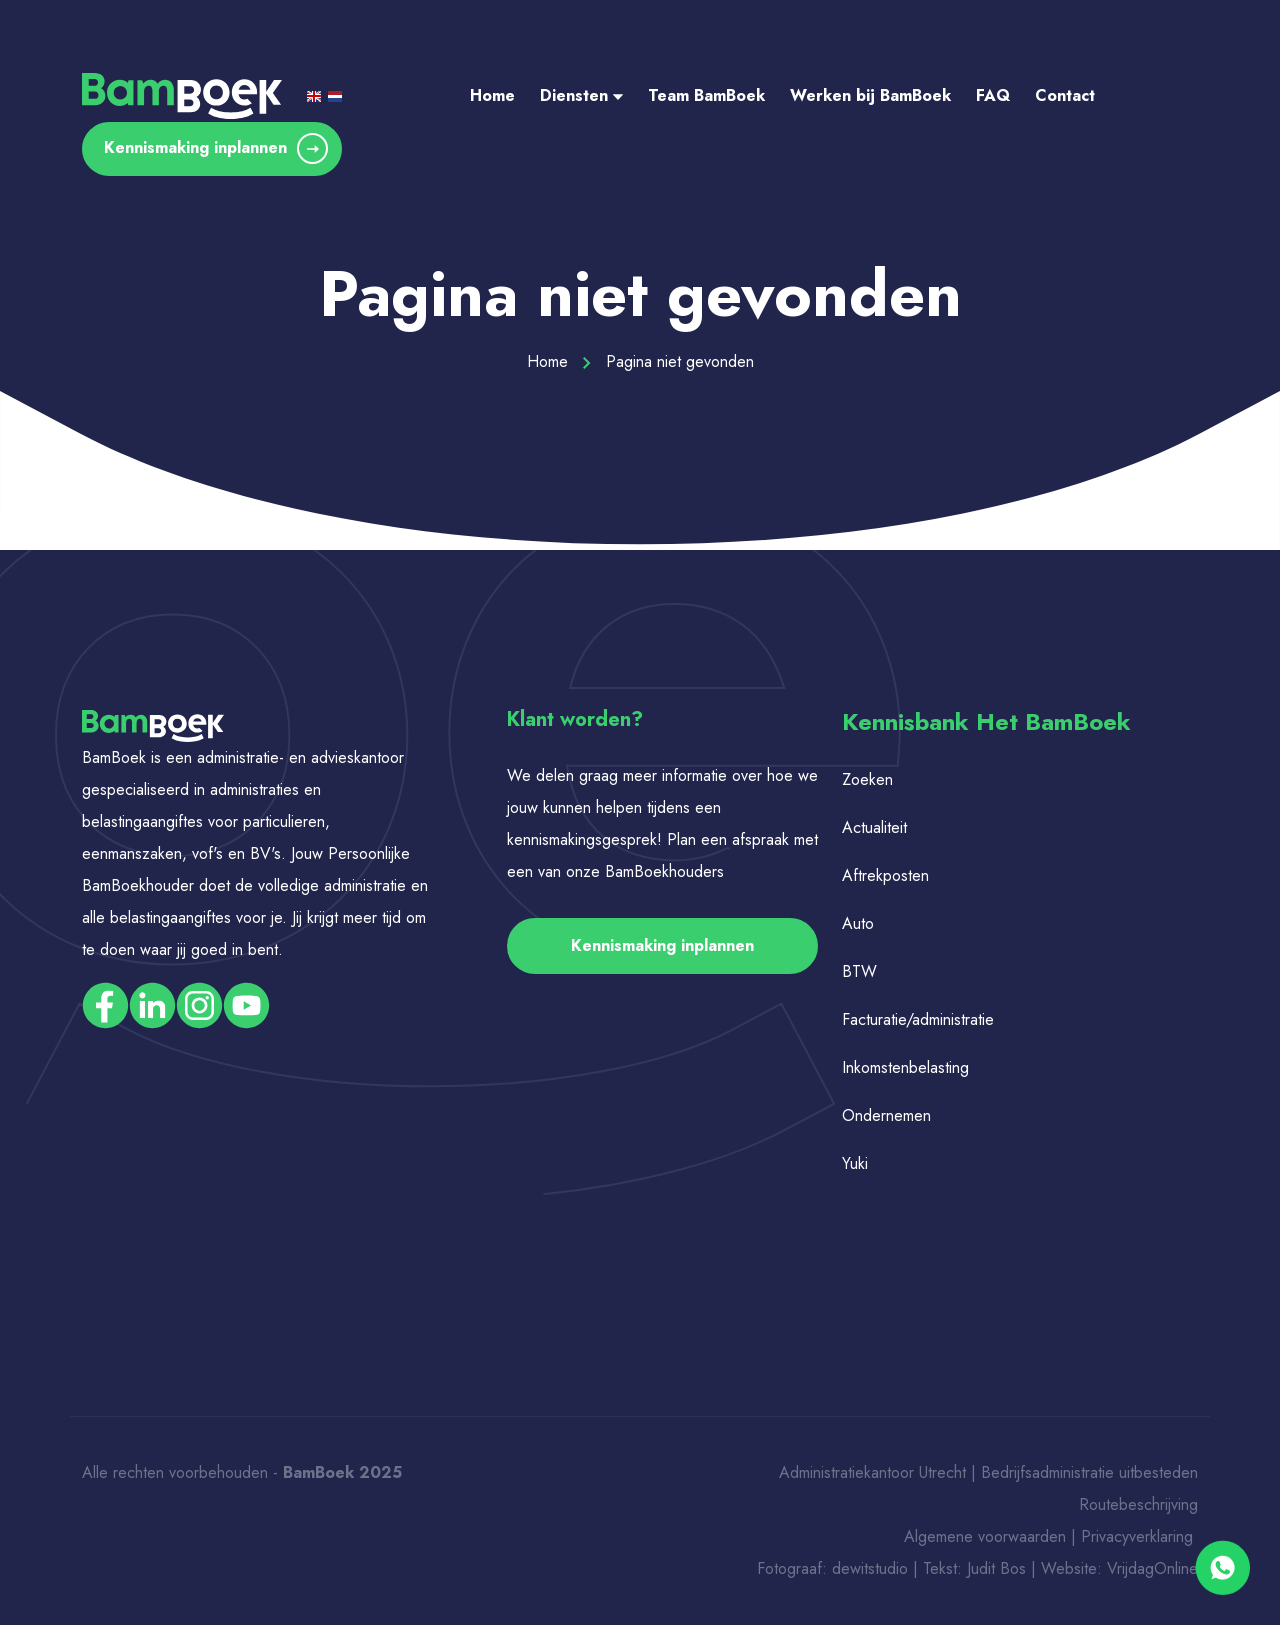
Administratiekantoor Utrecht (872, 1472)
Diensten (581, 95)
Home (492, 95)
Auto (858, 923)
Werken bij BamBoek (870, 95)
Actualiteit (874, 827)
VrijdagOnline (1152, 1568)
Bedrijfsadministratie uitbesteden (1089, 1472)
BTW (859, 971)
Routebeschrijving (1138, 1504)
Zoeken (867, 779)
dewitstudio (870, 1568)
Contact (1065, 95)
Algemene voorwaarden (985, 1536)
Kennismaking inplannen (216, 148)
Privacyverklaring (1139, 1536)
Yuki (855, 1163)
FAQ (993, 95)
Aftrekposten (885, 875)
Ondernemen (886, 1115)
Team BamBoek (706, 95)
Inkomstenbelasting (905, 1067)
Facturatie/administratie (918, 1019)
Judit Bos (996, 1568)
